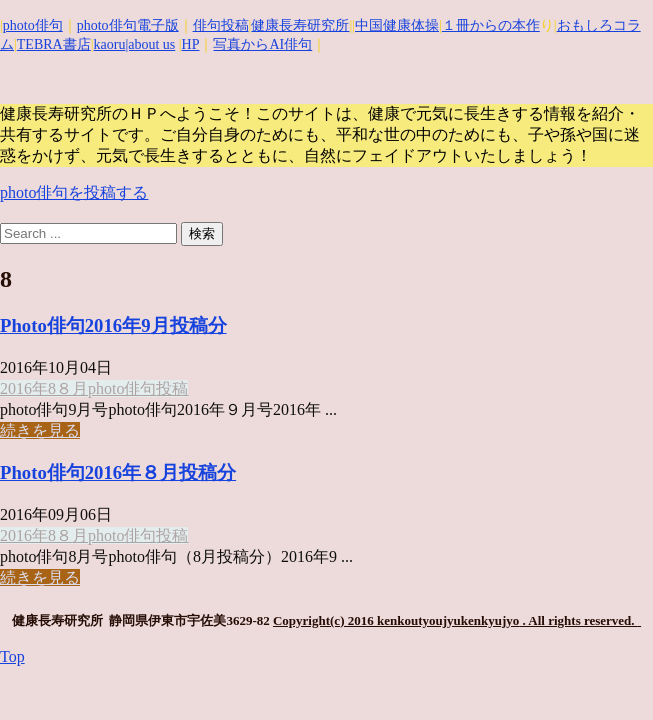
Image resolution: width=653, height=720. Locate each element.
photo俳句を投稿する (74, 192)
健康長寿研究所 (300, 25)
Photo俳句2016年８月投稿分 (118, 472)
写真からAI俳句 (262, 44)
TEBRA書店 (54, 44)
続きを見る (40, 430)
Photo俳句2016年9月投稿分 (113, 325)
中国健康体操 (397, 25)
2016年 (24, 388)
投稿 (172, 388)
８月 (72, 388)
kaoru (110, 44)
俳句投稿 (221, 25)
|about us (150, 44)
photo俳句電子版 (128, 25)
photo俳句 (33, 25)
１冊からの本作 (491, 25)
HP (191, 44)
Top (12, 656)
